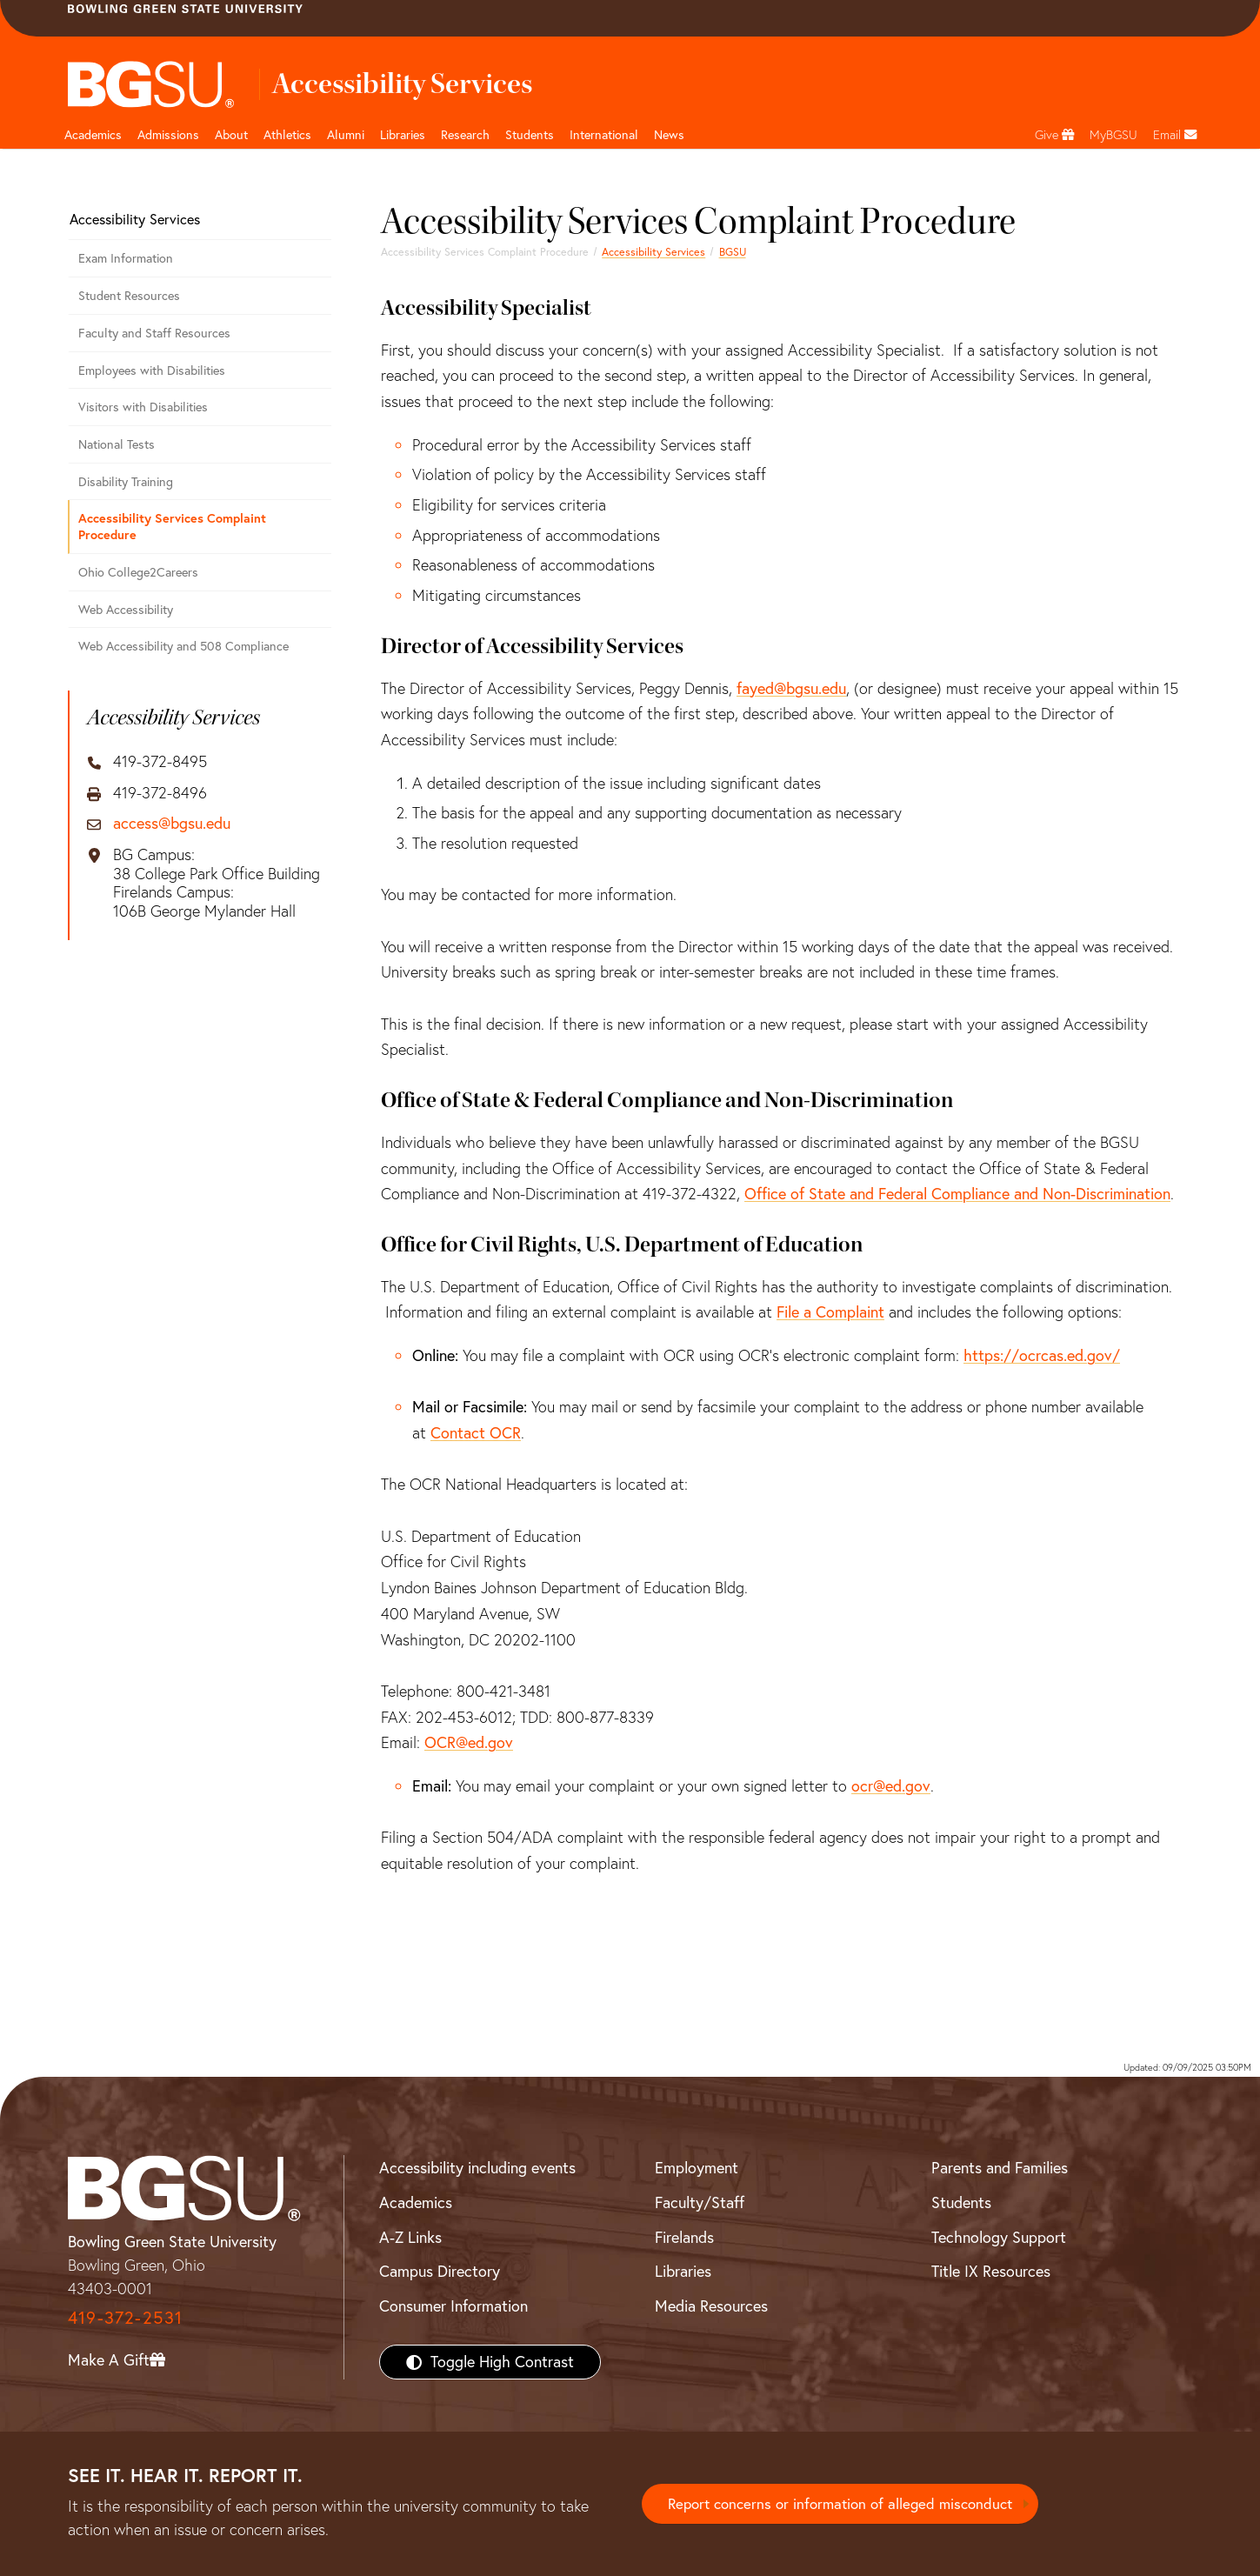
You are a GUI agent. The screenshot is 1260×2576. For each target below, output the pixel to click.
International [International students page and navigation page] (604, 135)
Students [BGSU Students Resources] (961, 2202)
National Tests (116, 444)
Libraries (402, 135)
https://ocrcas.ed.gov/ (1041, 1355)
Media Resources (711, 2306)
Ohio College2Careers (138, 572)
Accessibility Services (653, 251)
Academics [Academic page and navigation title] (93, 135)
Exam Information (125, 258)
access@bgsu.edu (171, 823)
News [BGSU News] (669, 135)
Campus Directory (439, 2271)
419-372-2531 (125, 2317)
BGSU (732, 251)
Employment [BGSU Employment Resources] (696, 2168)
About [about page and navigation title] (231, 135)
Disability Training (125, 482)
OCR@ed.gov (468, 1742)
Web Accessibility (125, 609)
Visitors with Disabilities (143, 407)
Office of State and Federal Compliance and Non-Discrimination (957, 1194)
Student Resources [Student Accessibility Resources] (129, 296)
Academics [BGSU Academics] (415, 2202)
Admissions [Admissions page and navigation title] (168, 135)
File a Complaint (830, 1312)
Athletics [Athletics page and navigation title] (287, 135)
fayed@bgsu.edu (791, 688)
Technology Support (998, 2237)
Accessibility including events (477, 2168)
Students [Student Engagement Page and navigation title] (529, 135)
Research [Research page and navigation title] (465, 135)
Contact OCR (475, 1433)
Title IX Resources (990, 2271)
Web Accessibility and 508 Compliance (183, 646)
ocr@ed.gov (890, 1786)
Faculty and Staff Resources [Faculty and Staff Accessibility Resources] (154, 333)
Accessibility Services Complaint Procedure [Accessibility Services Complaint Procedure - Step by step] (172, 526)
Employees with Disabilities (151, 370)
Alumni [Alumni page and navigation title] (345, 135)
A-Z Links (410, 2237)
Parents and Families (999, 2168)
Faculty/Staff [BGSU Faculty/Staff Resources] (699, 2202)
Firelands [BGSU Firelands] (684, 2237)
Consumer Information (453, 2306)
